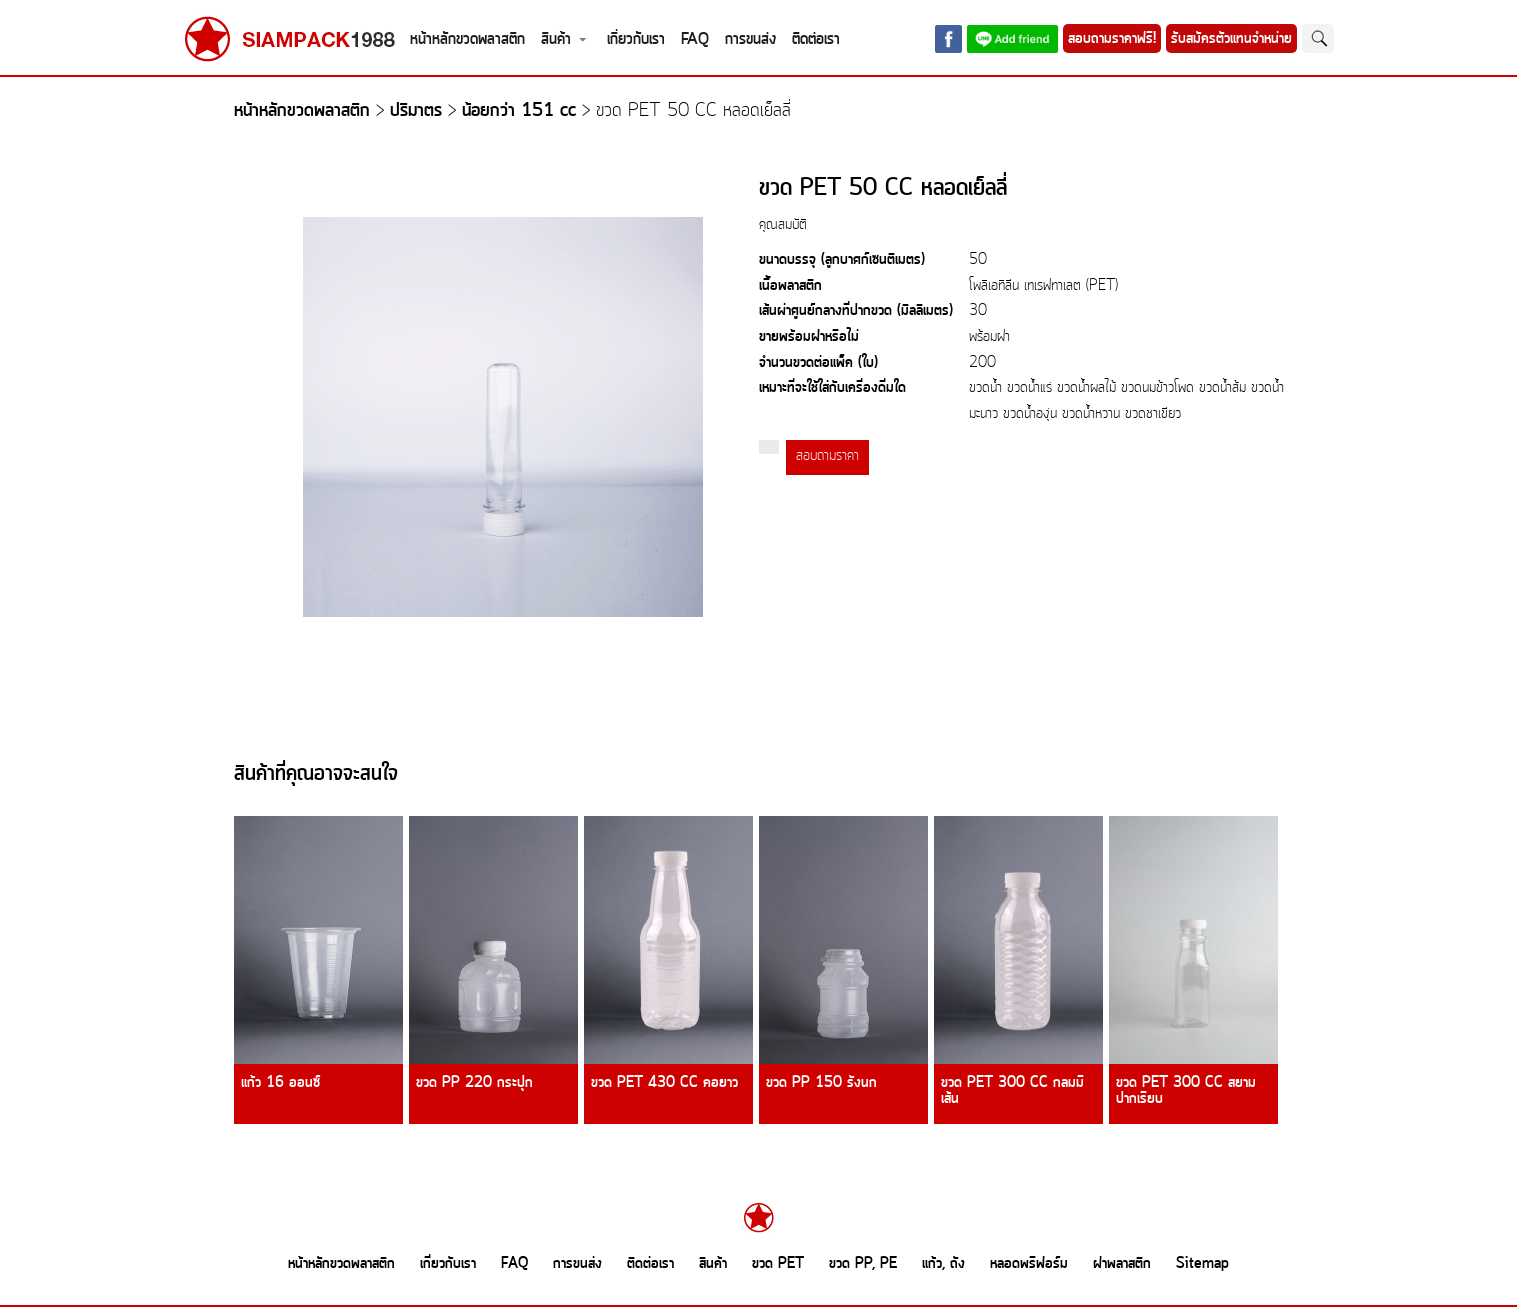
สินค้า (556, 39)
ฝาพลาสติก (1122, 1264)
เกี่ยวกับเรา (636, 39)
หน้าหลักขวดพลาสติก (467, 39)
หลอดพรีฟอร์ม (1029, 1264)
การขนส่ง (750, 39)
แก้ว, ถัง (943, 1264)
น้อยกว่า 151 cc (519, 111)
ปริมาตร (416, 111)
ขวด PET (778, 1264)
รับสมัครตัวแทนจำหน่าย (1231, 39)
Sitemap (1202, 1264)
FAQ (695, 39)
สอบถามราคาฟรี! (1112, 39)
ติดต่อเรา (816, 39)
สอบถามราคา (827, 456)
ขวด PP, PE (863, 1264)
